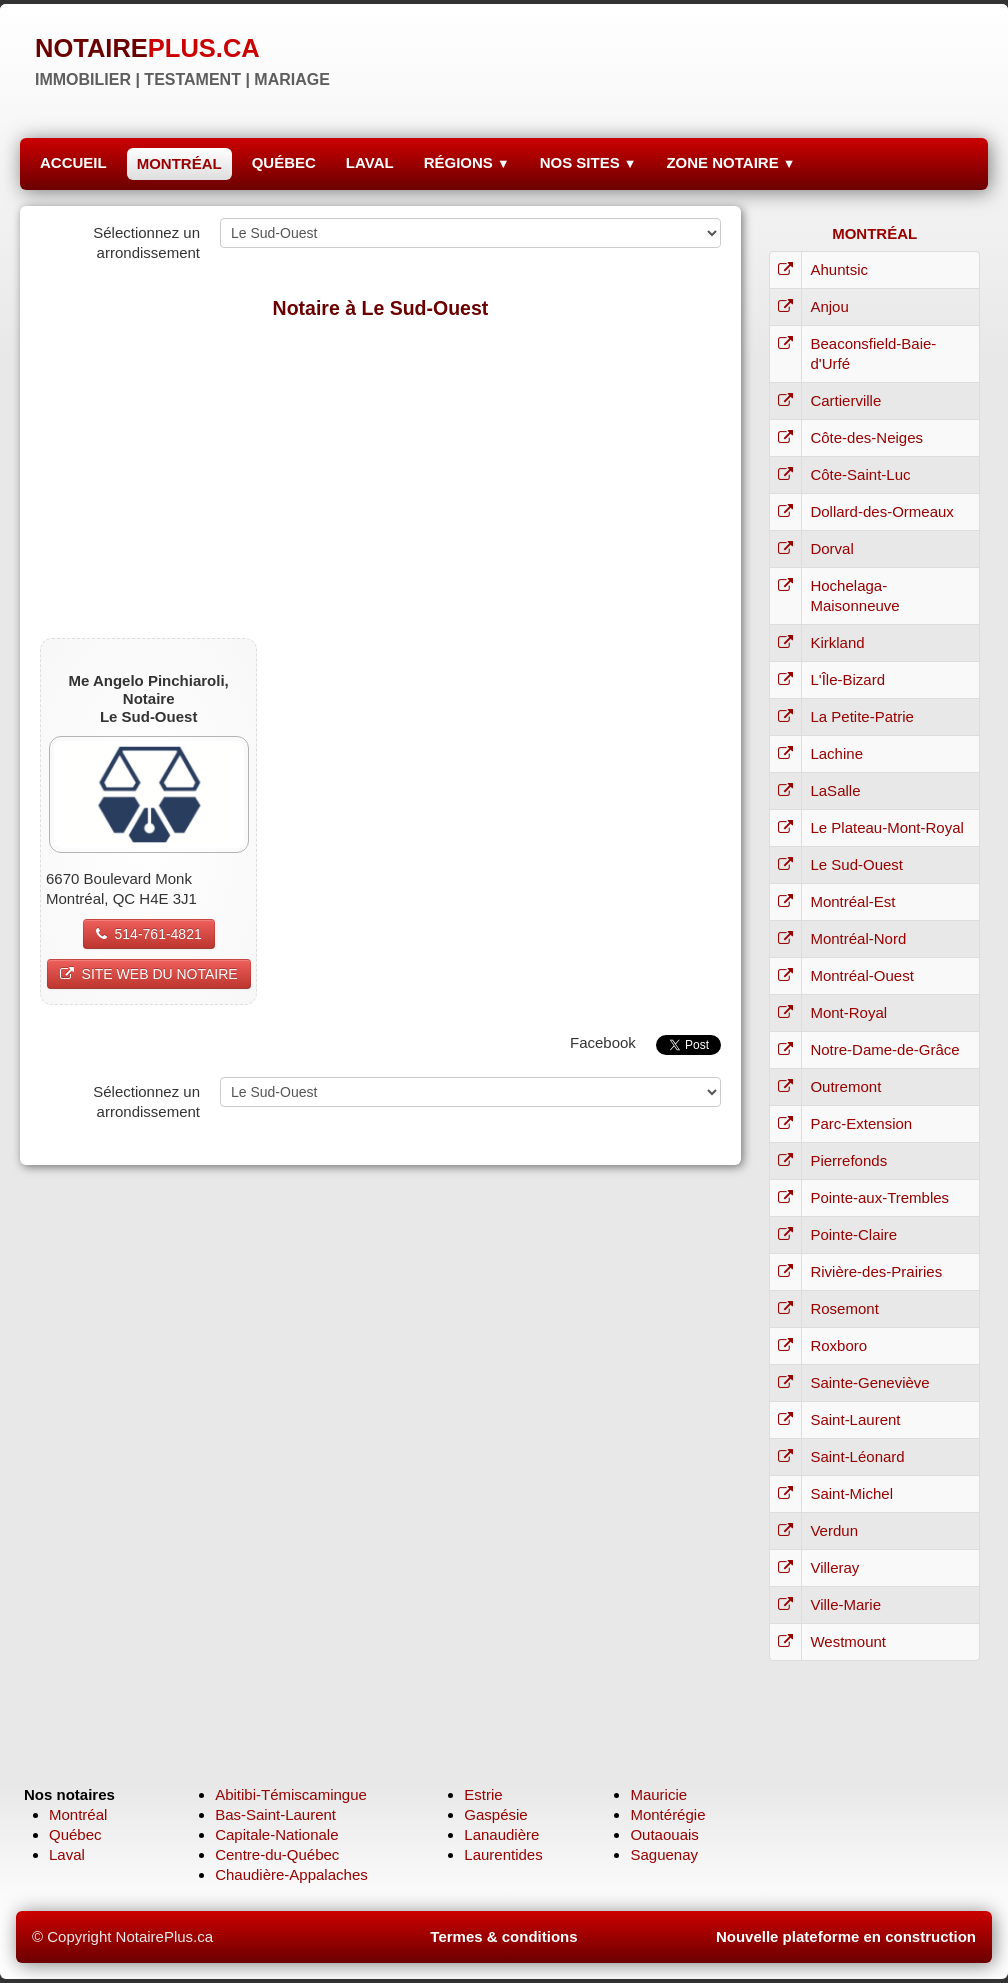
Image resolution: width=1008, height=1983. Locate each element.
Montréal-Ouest (861, 975)
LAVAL (370, 162)
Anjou (829, 306)
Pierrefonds (848, 1160)
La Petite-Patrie (861, 716)
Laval (67, 1854)
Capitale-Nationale (276, 1834)
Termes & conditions (503, 1936)
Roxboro (838, 1345)
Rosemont (844, 1308)
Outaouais (664, 1834)
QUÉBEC (284, 162)
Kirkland (837, 642)
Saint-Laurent (855, 1419)
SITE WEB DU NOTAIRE (149, 974)
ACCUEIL (73, 162)
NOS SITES (588, 162)
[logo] (182, 60)
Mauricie (658, 1794)
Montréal (78, 1814)
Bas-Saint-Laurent (275, 1814)
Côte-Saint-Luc (860, 474)
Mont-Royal (848, 1012)
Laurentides (503, 1854)
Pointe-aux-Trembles (879, 1197)
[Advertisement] (380, 478)
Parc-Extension (861, 1123)
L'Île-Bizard (847, 679)
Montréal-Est (852, 901)
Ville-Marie (845, 1604)
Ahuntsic (839, 269)
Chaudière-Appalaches (291, 1874)
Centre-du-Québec (277, 1854)
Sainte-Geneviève (869, 1382)
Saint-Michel (851, 1493)
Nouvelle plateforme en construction (846, 1936)
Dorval (831, 548)
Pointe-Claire (853, 1234)
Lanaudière (501, 1834)
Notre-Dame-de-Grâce (884, 1049)
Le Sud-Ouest (856, 864)
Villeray (834, 1567)
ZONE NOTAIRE (730, 162)
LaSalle (835, 790)
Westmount (848, 1641)
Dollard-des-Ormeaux (881, 511)
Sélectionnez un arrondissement (146, 242)
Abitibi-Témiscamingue (291, 1794)
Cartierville (845, 400)
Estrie (483, 1794)
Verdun (834, 1530)
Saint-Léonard (857, 1456)
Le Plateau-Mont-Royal (886, 827)
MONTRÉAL (179, 163)
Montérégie (667, 1814)
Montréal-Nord (858, 938)
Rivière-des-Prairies (876, 1271)
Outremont (845, 1086)
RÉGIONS (467, 162)
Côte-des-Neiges (866, 437)
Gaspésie (495, 1814)
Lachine (836, 753)
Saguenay (664, 1854)
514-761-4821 (149, 934)
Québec (75, 1834)
